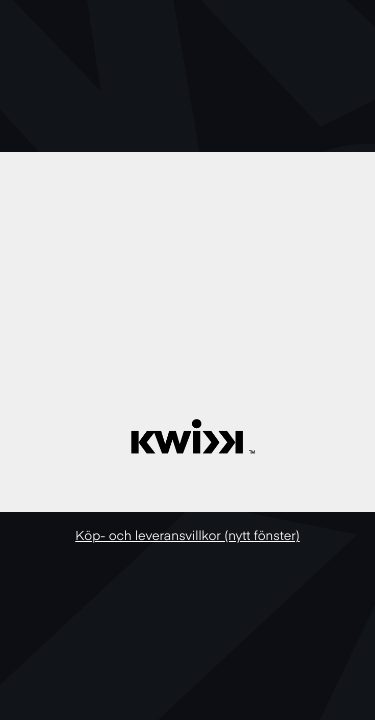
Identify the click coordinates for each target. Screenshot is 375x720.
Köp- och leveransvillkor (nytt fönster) (187, 536)
